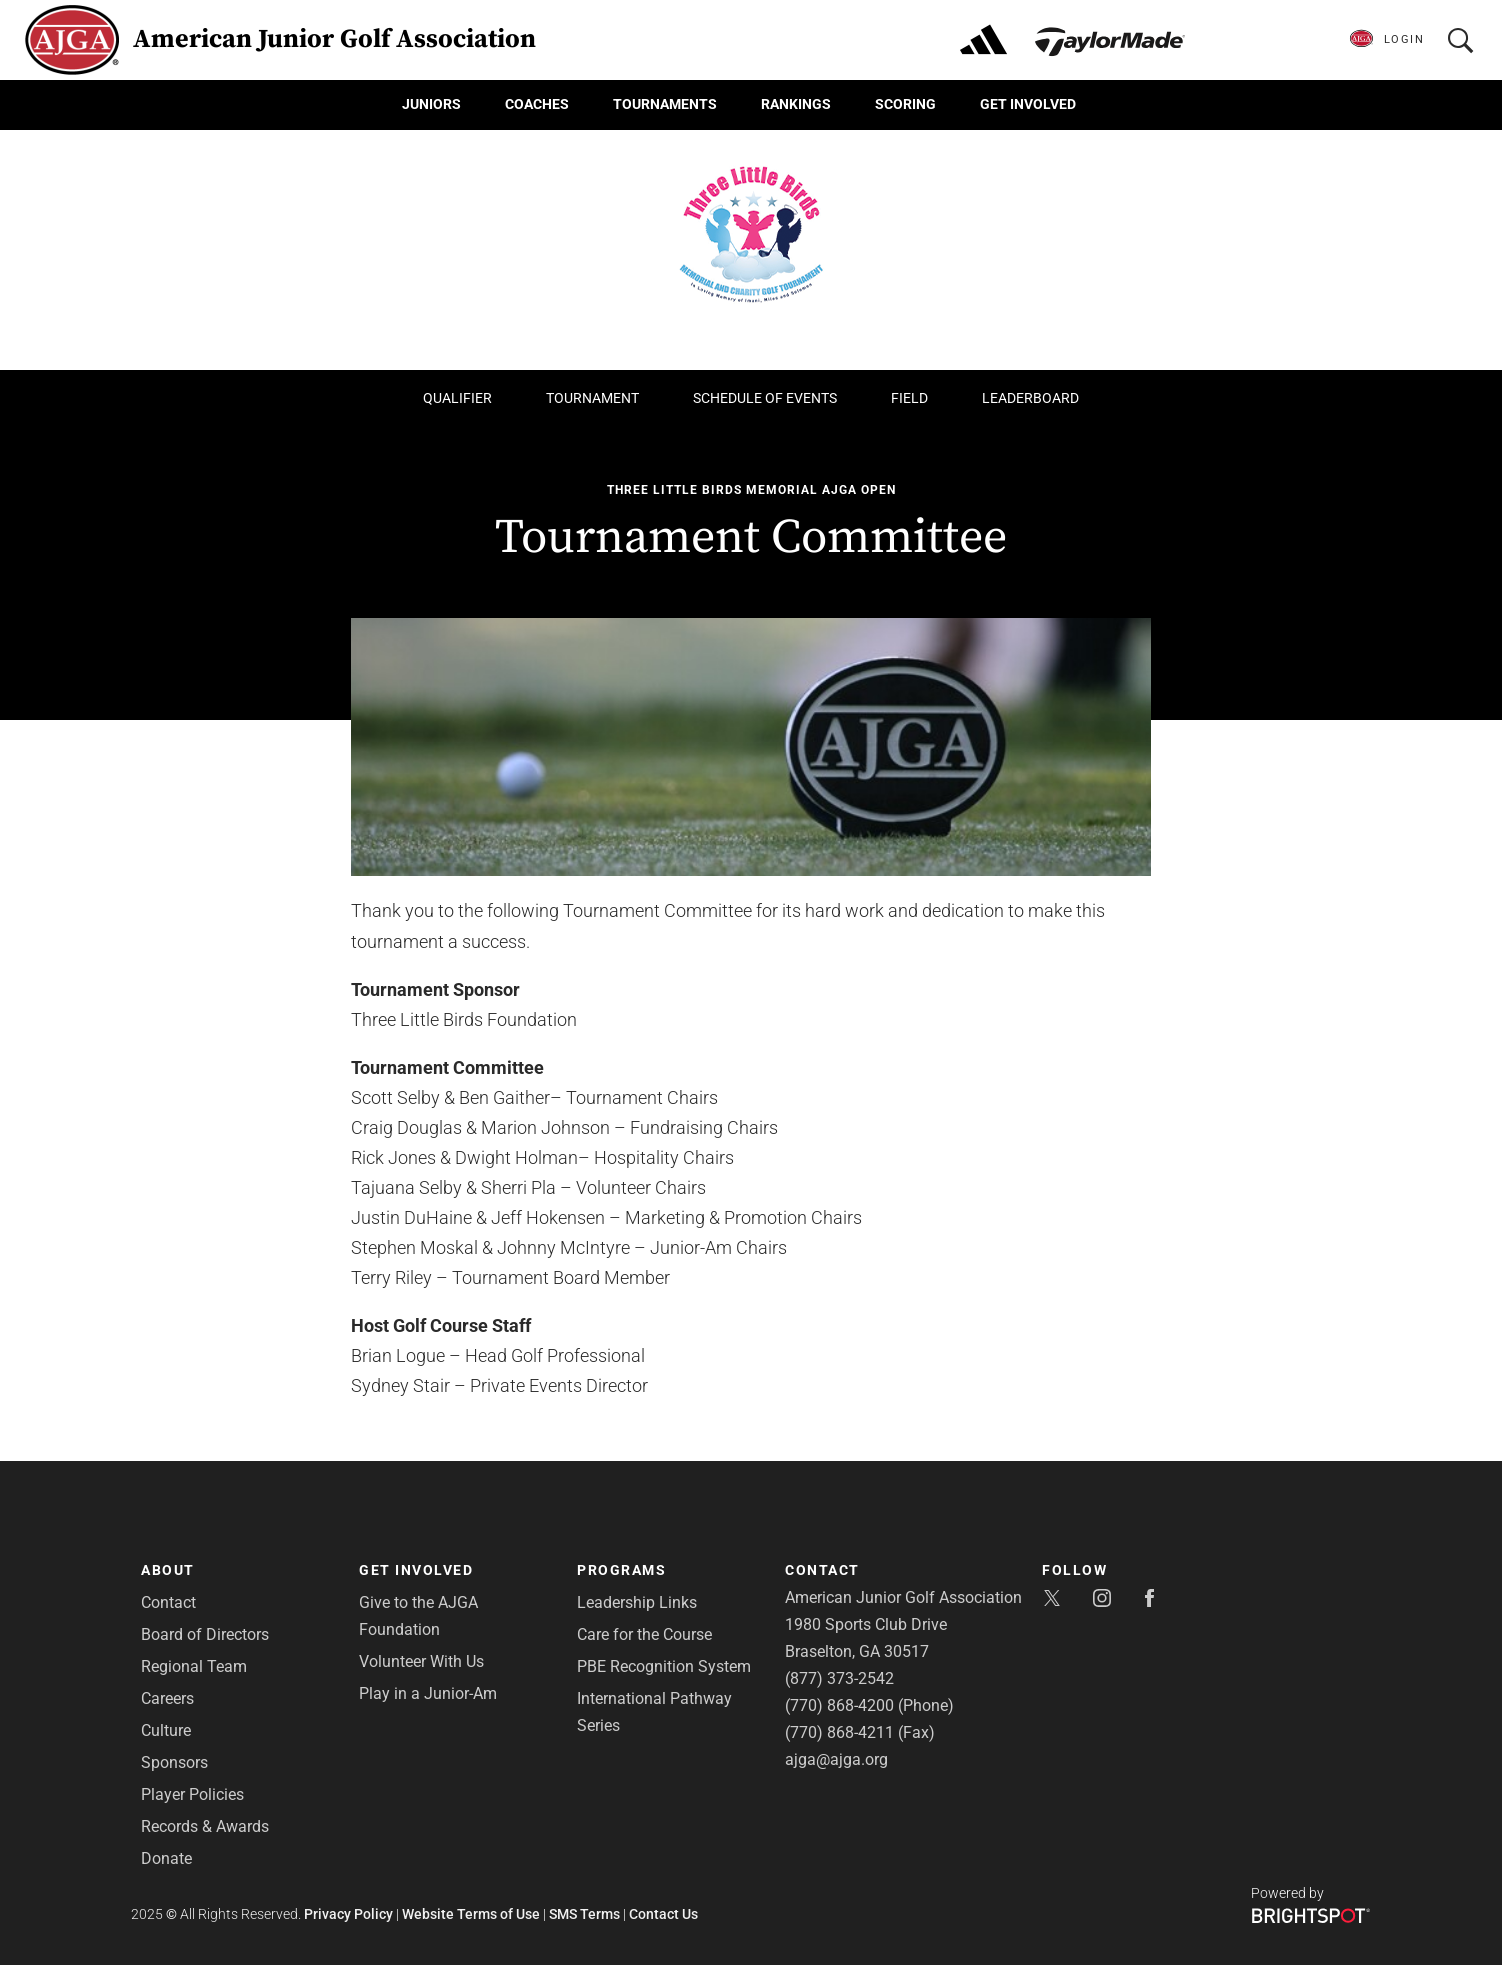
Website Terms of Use (471, 1914)
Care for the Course (644, 1634)
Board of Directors (205, 1634)
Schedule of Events (765, 398)
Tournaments (665, 104)
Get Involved (1028, 104)
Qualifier (457, 398)
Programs (621, 1570)
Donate (166, 1858)
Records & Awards (205, 1826)
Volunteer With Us (421, 1661)
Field (909, 398)
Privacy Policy (348, 1914)
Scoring (905, 104)
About (168, 1570)
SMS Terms (584, 1914)
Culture (166, 1730)
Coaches (537, 104)
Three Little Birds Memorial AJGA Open (751, 490)
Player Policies (192, 1794)
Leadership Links (637, 1602)
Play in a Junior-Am (428, 1693)
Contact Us (663, 1914)
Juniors (431, 104)
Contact (168, 1602)
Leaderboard (1030, 398)
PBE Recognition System (664, 1666)
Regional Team (194, 1666)
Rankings (796, 104)
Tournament (592, 398)
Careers (167, 1698)
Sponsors (174, 1762)
